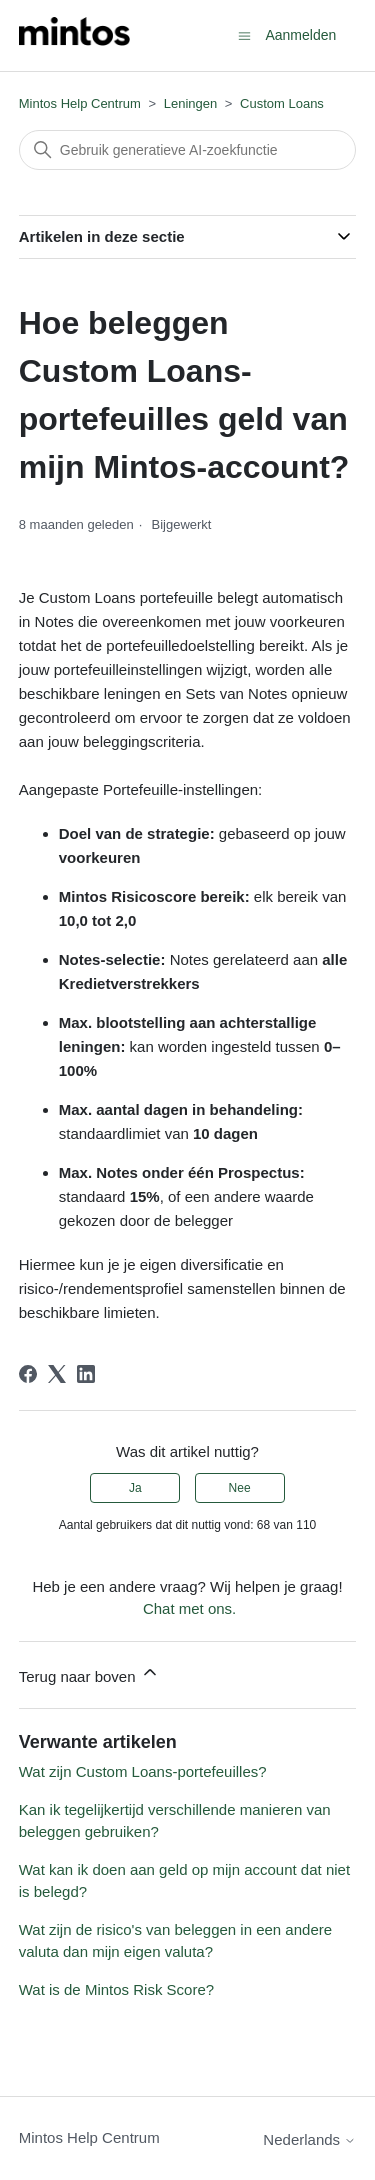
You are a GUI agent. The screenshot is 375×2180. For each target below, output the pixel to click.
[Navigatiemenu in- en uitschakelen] (244, 34)
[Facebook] (28, 1374)
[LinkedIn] (86, 1374)
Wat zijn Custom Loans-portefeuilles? (143, 1771)
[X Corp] (57, 1374)
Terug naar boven (89, 1673)
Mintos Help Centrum (80, 103)
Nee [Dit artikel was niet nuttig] (240, 1488)
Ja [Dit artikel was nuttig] (135, 1488)
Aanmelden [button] (300, 35)
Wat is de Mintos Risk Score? (116, 1989)
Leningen (191, 103)
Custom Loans (282, 103)
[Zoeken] (188, 150)
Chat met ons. (189, 1608)
